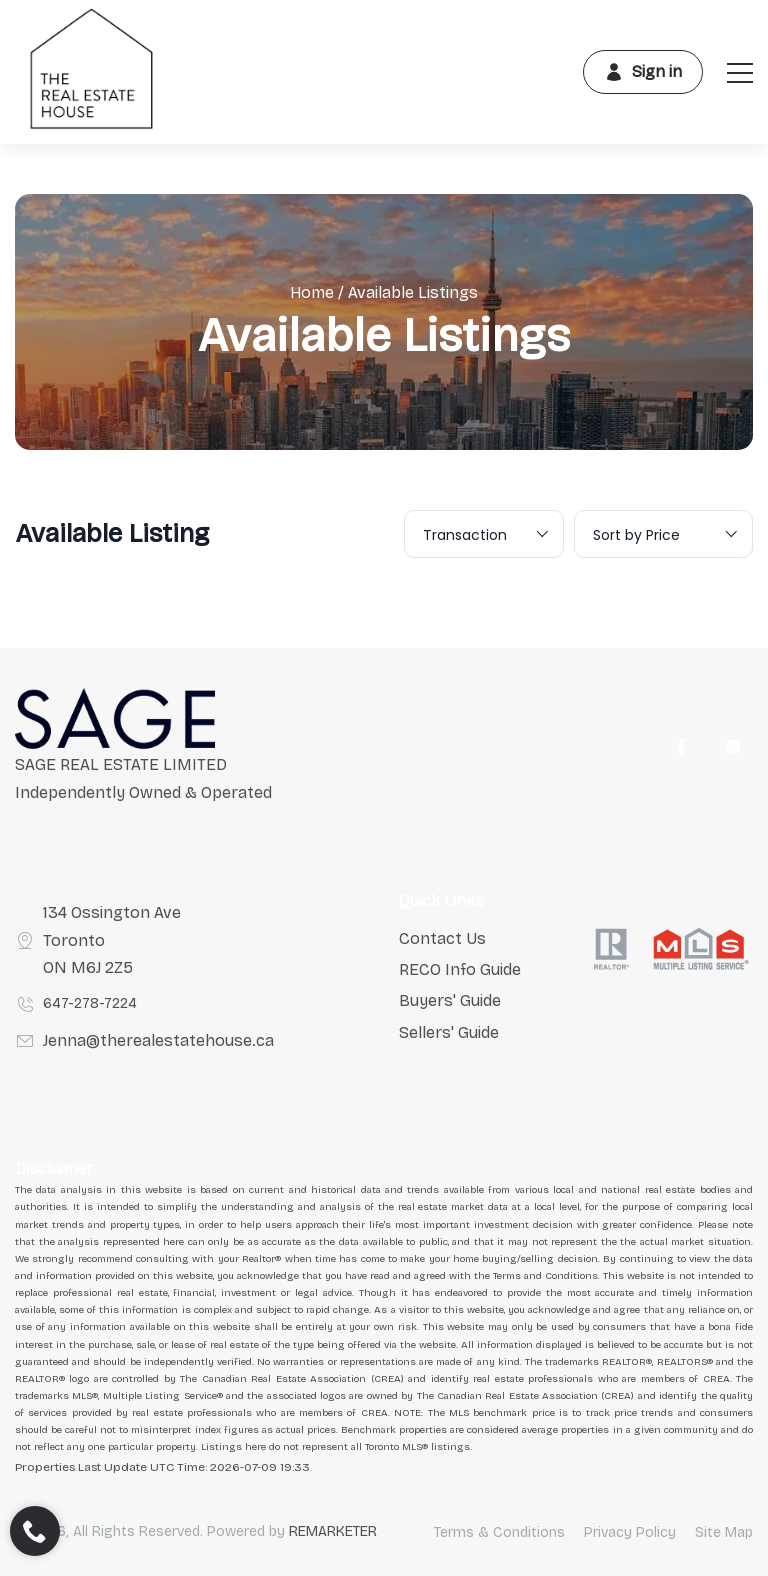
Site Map (724, 1532)
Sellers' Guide (449, 1032)
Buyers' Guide (450, 1000)
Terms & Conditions (499, 1532)
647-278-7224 (90, 1003)
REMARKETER (333, 1531)
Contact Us (442, 938)
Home (312, 292)
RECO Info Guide (460, 969)
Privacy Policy (630, 1532)
